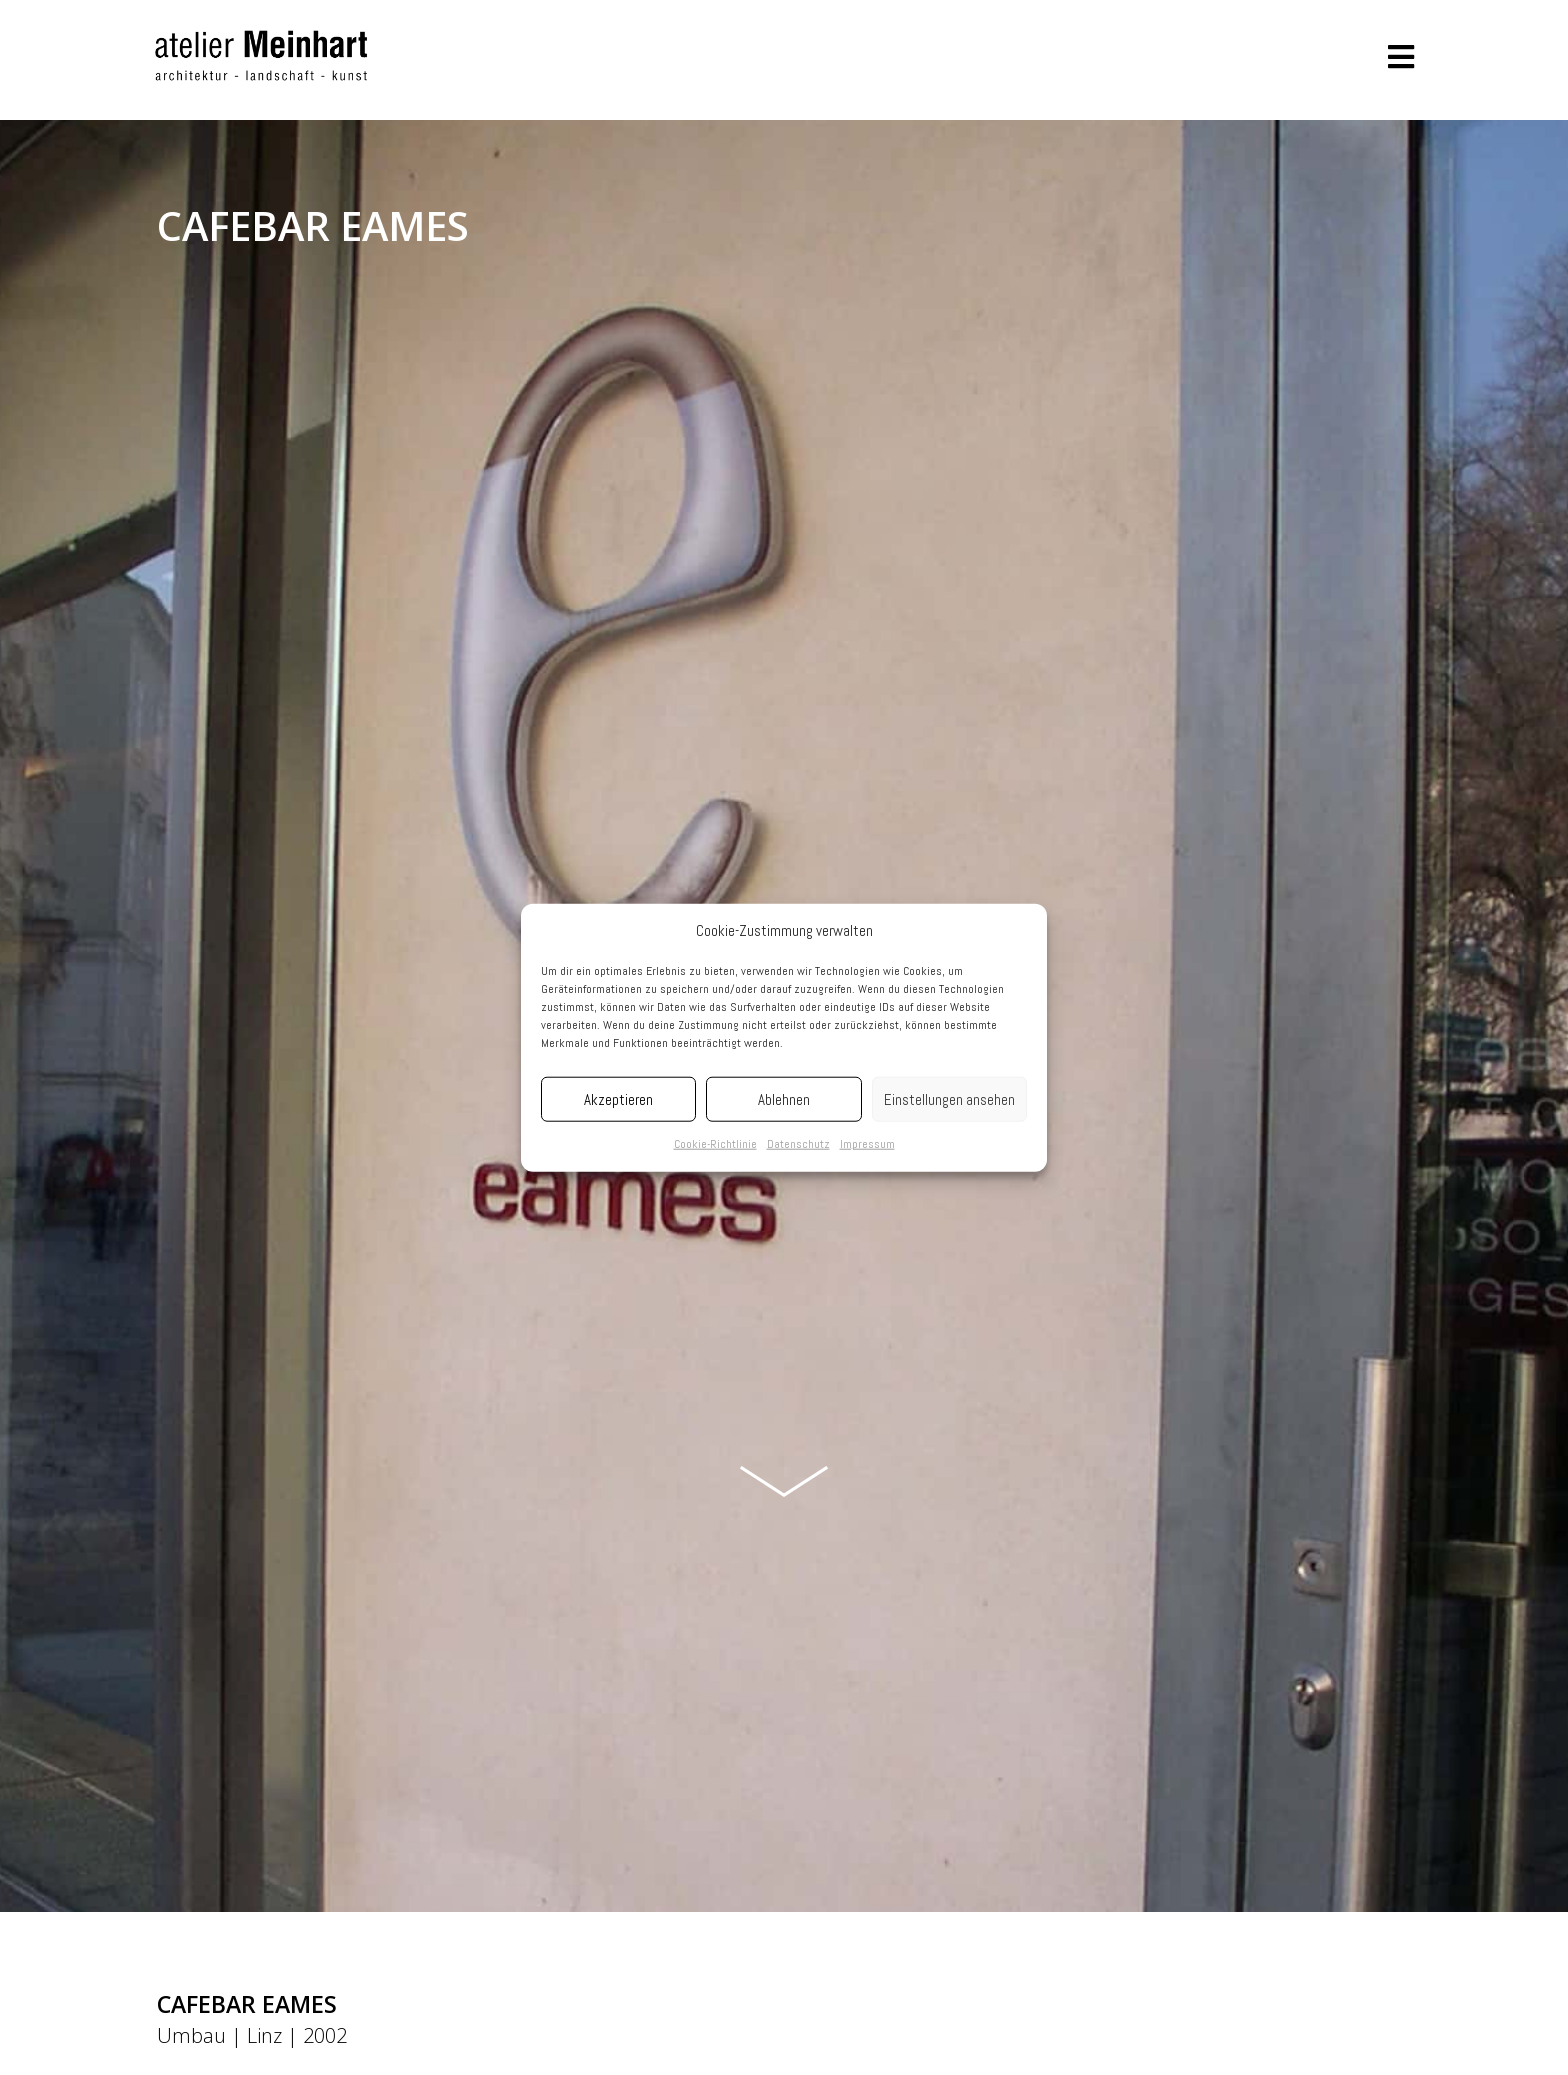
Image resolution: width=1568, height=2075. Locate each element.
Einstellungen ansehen (949, 1099)
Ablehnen (784, 1099)
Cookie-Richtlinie (715, 1144)
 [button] (1401, 57)
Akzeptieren (618, 1099)
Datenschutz (798, 1144)
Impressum (867, 1144)
